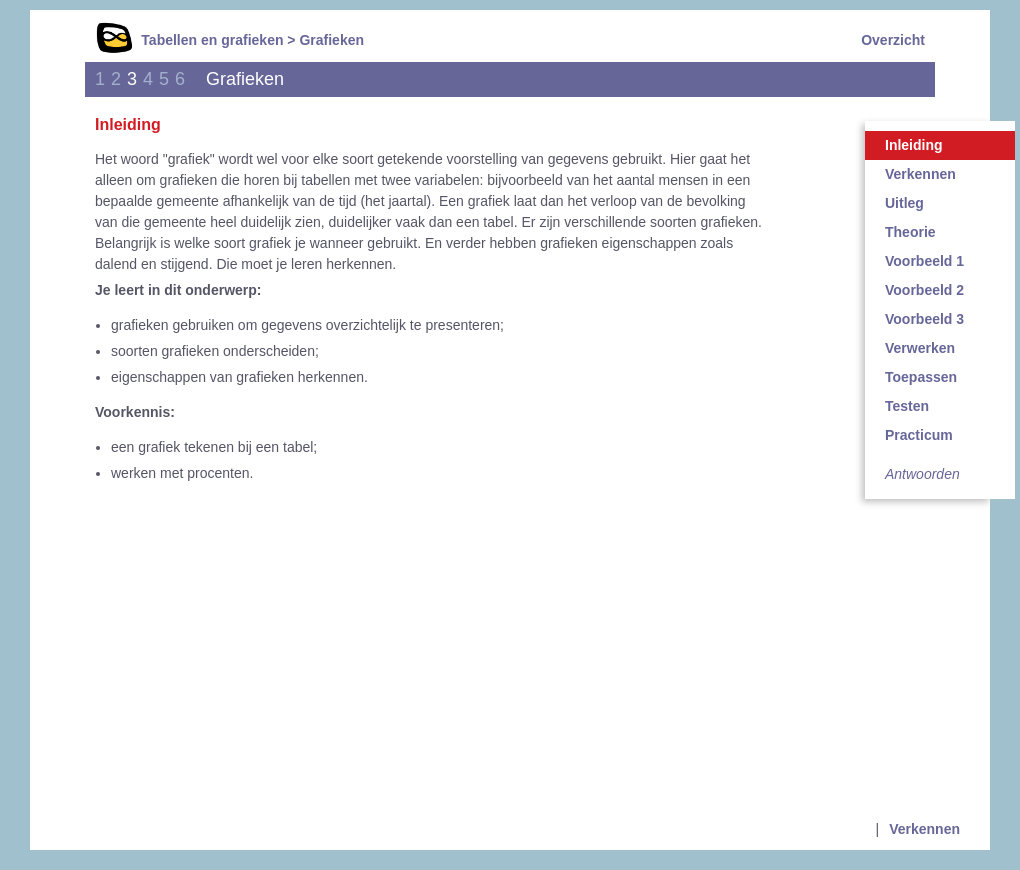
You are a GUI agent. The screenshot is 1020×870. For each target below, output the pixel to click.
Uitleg (904, 203)
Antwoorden (922, 474)
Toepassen (921, 377)
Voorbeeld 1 (924, 261)
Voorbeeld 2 (924, 290)
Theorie (910, 232)
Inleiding (914, 145)
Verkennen (920, 174)
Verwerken (920, 348)
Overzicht (893, 40)
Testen (907, 406)
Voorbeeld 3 (924, 319)
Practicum (919, 435)
